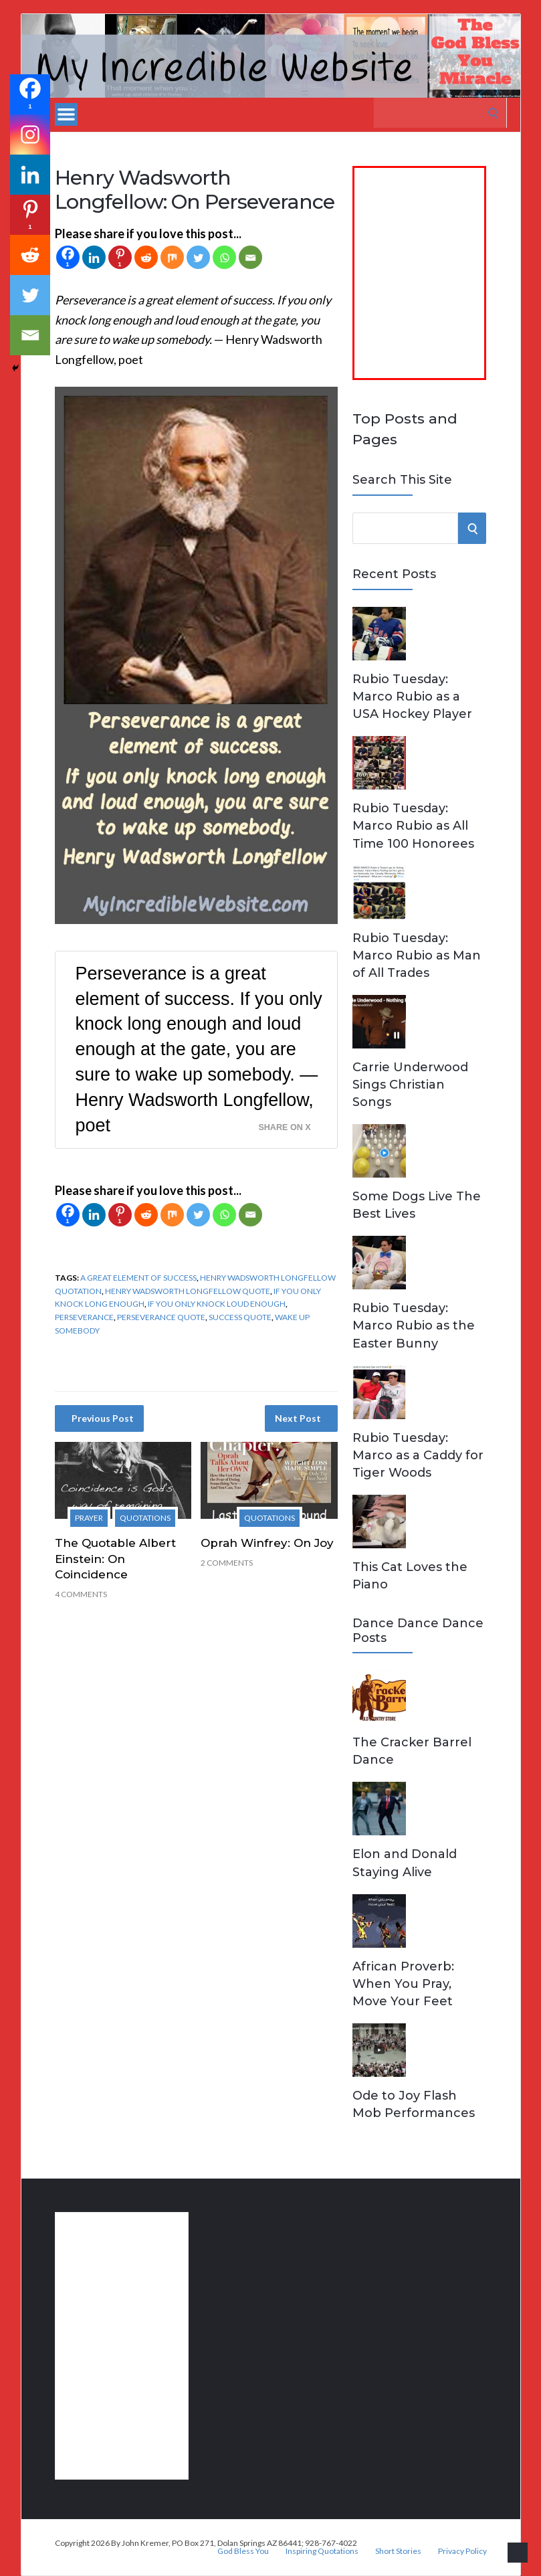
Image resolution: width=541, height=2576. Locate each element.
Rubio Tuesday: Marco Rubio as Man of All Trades (416, 955)
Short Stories (398, 2551)
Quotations (145, 1518)
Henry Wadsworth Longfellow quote (187, 1291)
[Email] (250, 257)
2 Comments (227, 1563)
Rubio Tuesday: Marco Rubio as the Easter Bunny (413, 1325)
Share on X (284, 1127)
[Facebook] (68, 257)
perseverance (84, 1317)
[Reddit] (146, 257)
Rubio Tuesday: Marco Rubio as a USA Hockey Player (412, 696)
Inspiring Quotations (322, 2551)
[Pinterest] (120, 257)
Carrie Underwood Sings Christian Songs (410, 1084)
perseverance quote (161, 1317)
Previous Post (103, 1418)
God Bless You (243, 2551)
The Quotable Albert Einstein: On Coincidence (115, 1559)
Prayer (89, 1518)
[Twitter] (198, 257)
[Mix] (172, 257)
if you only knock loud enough (217, 1304)
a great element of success (138, 1278)
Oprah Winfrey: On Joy (267, 1543)
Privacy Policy (462, 2551)
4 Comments (81, 1594)
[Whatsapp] (224, 257)
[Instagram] (30, 134)
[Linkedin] (94, 257)
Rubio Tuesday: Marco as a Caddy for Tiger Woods (417, 1455)
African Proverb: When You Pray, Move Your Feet (403, 1984)
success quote (240, 1317)
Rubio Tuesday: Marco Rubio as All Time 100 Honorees (413, 825)
